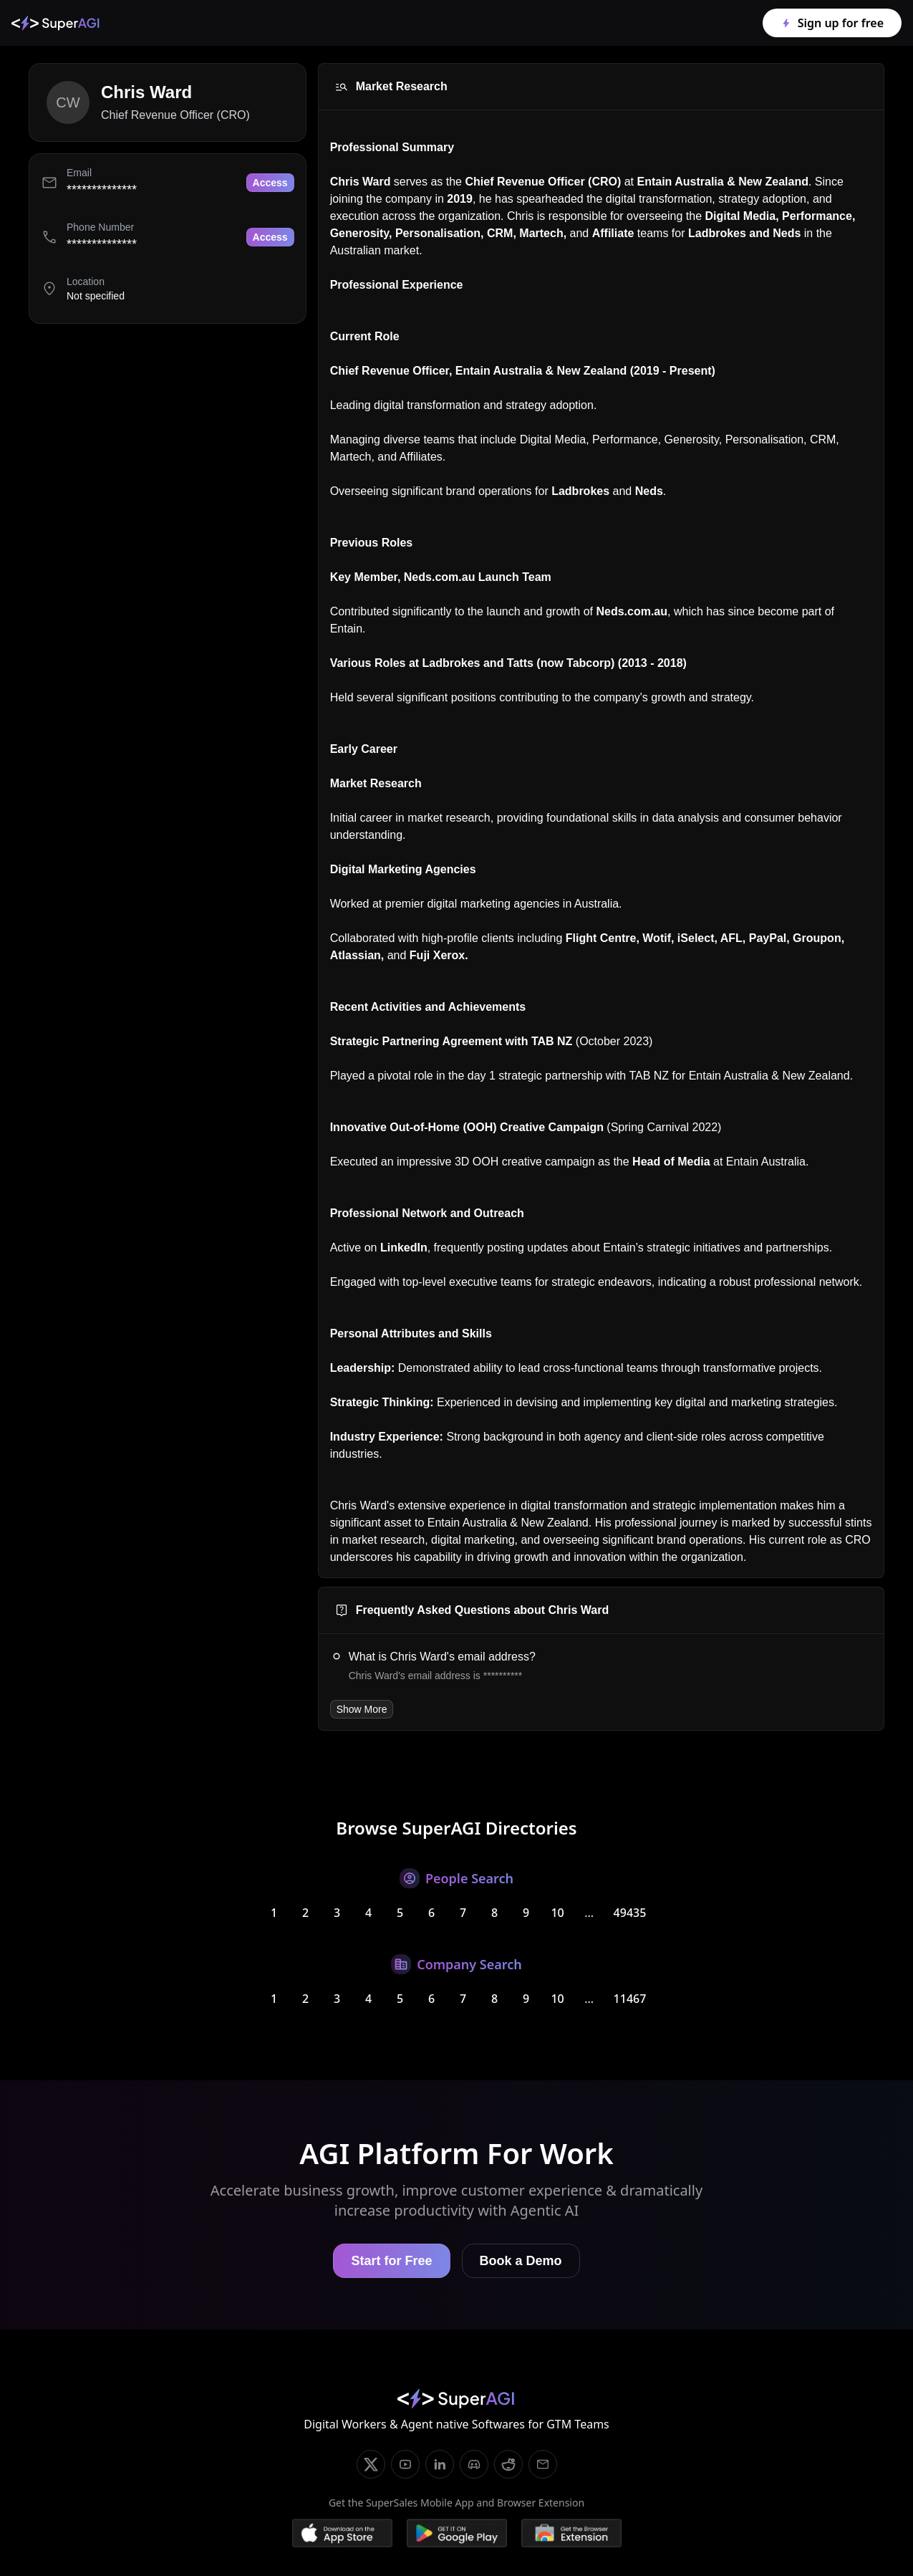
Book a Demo (521, 2261)
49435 (630, 1913)
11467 (630, 1999)
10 (557, 1913)
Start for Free (391, 2261)
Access (270, 182)
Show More (362, 1709)
